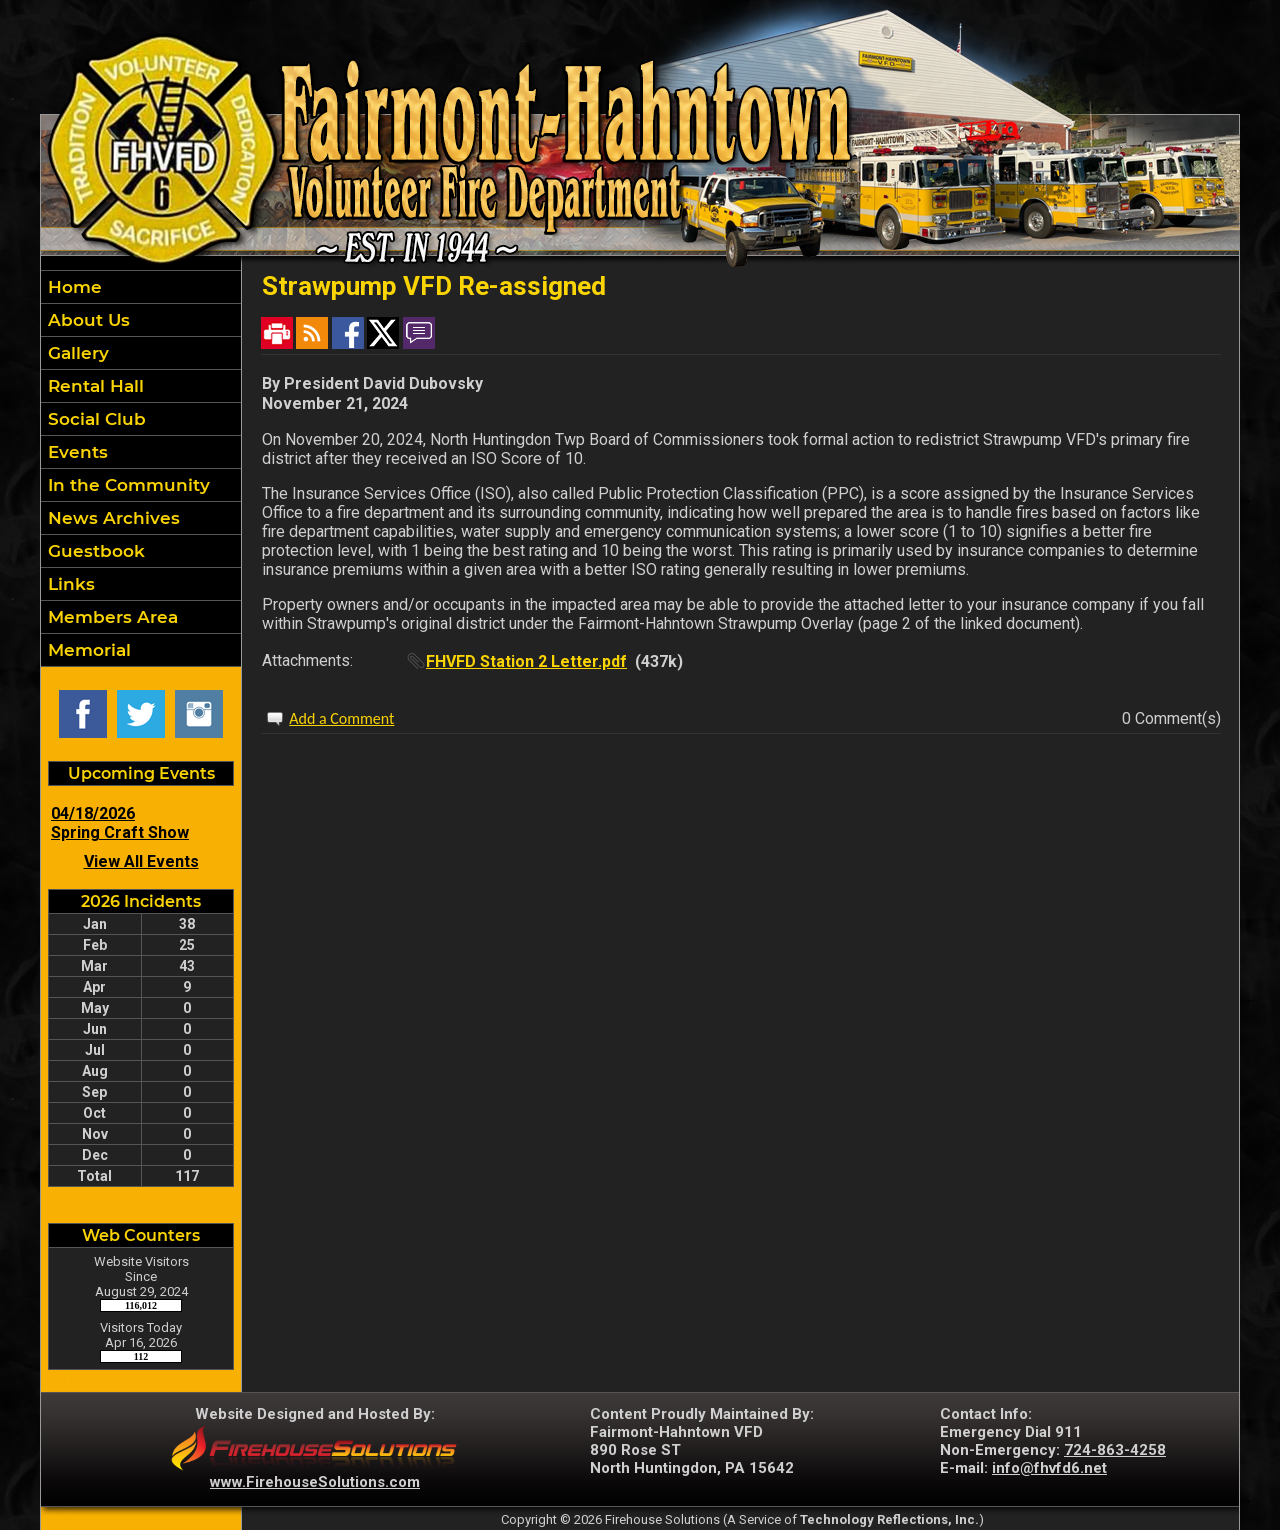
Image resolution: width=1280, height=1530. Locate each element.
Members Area (110, 617)
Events (75, 452)
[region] (141, 468)
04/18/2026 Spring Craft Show (120, 823)
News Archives (111, 518)
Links (69, 584)
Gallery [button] (76, 353)
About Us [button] (86, 320)
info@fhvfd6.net (1049, 1468)
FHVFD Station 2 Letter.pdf (526, 661)
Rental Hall (93, 386)
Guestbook (94, 551)
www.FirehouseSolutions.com (315, 1482)
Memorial (87, 650)
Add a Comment (341, 718)
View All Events (141, 861)
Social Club (94, 419)
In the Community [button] (126, 485)
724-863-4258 (1115, 1450)
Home (72, 287)
